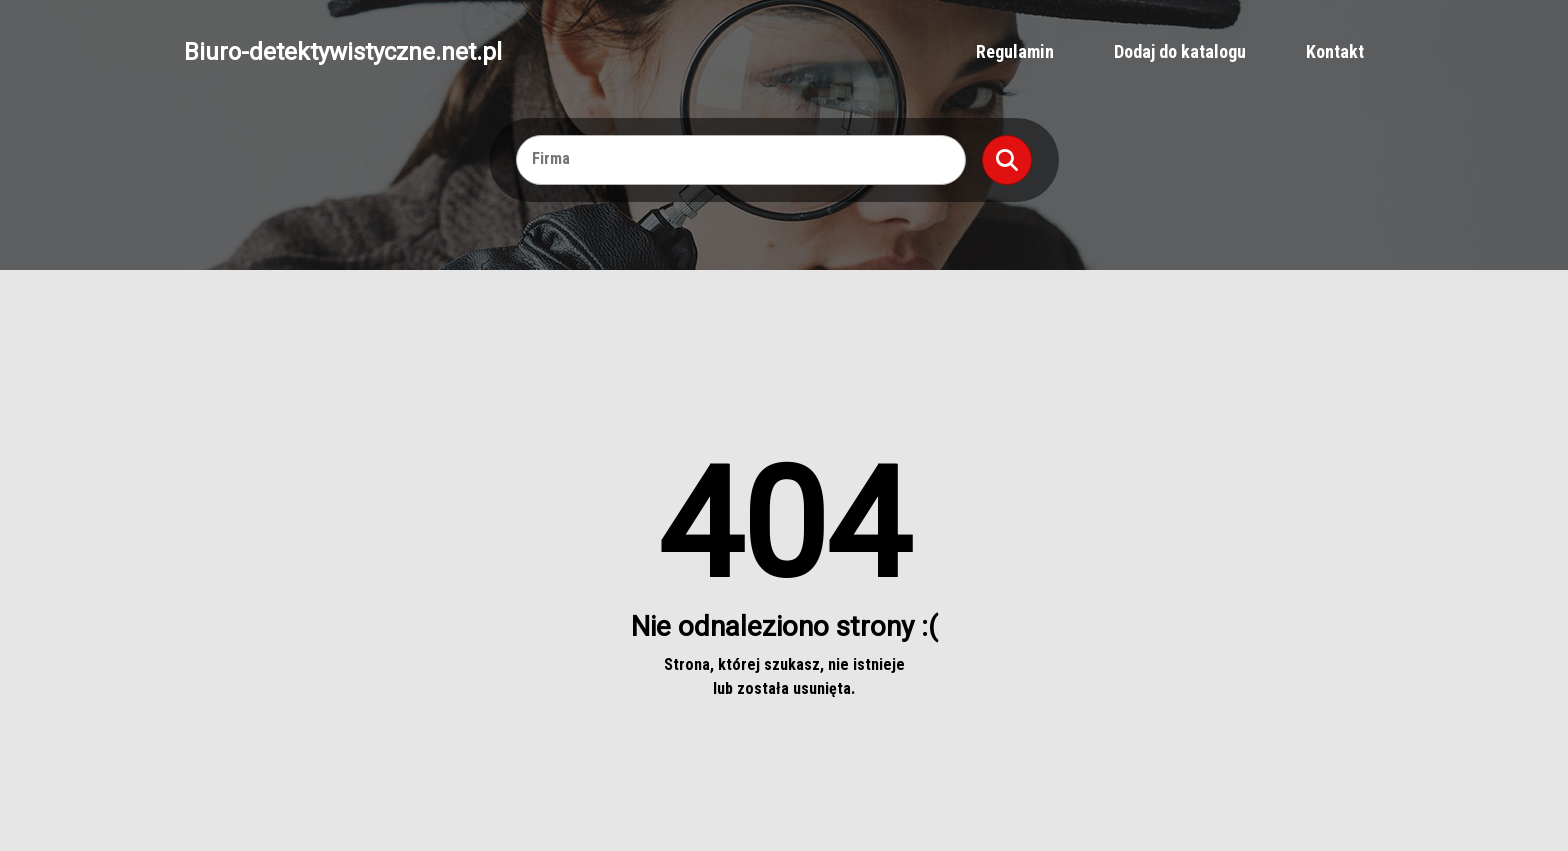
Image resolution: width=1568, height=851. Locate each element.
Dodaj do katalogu (1180, 51)
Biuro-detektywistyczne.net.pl (343, 52)
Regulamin (1015, 51)
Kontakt (1335, 51)
